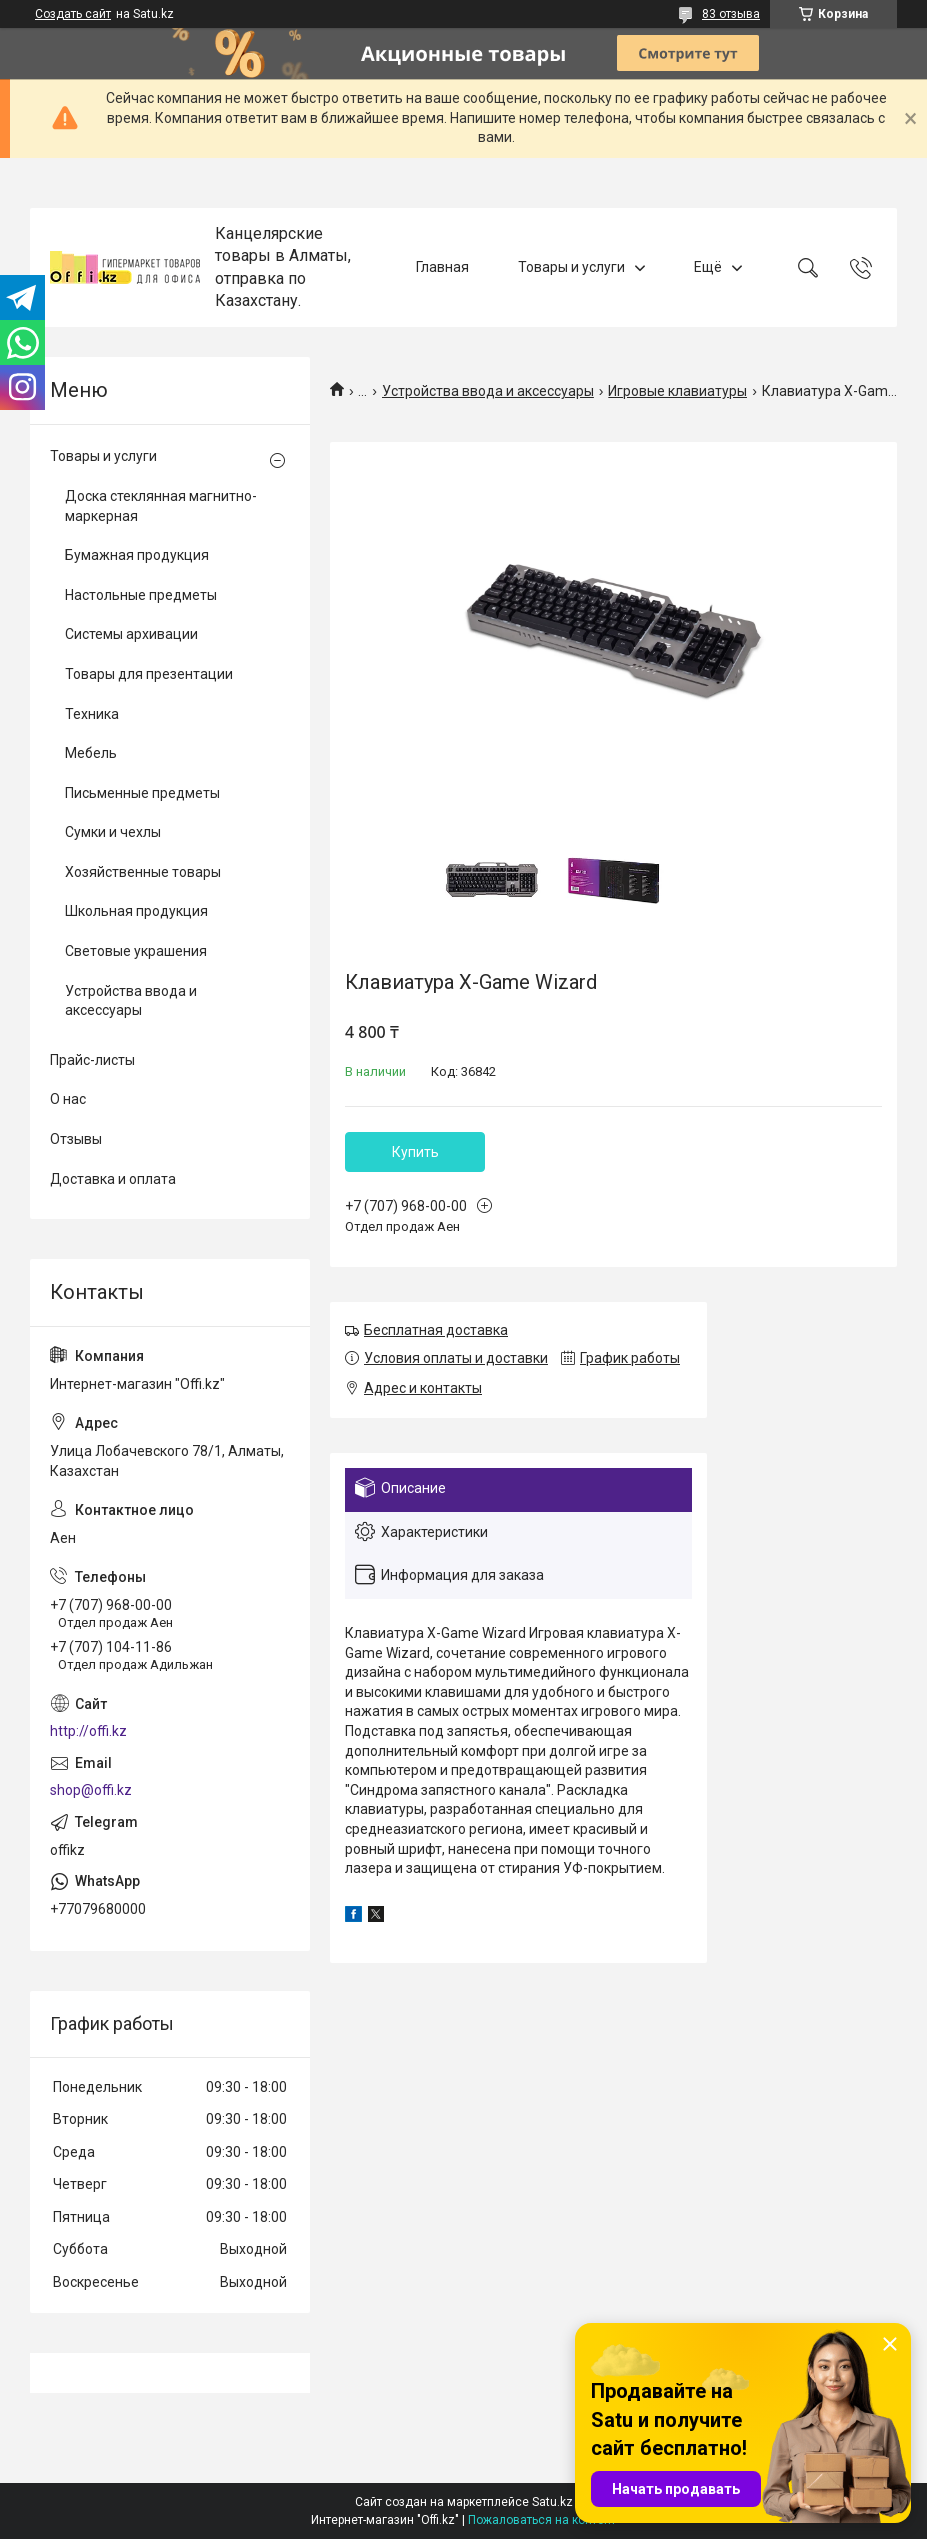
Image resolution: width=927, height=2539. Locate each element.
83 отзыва (731, 14)
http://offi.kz (88, 1731)
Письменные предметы (142, 793)
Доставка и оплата (113, 1179)
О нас (68, 1099)
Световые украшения (136, 951)
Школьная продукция (136, 911)
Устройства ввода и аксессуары (488, 391)
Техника (92, 714)
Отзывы (76, 1139)
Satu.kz (552, 2502)
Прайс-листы (92, 1060)
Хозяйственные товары (143, 872)
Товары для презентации (149, 674)
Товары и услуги (571, 267)
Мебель (91, 753)
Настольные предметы (141, 595)
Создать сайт (73, 14)
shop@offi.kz (91, 1790)
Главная (442, 267)
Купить (415, 1152)
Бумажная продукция (137, 555)
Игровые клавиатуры (677, 391)
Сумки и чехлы (113, 832)
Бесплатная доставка (436, 1330)
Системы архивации (131, 634)
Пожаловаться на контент (542, 2520)
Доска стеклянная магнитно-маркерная (161, 506)
